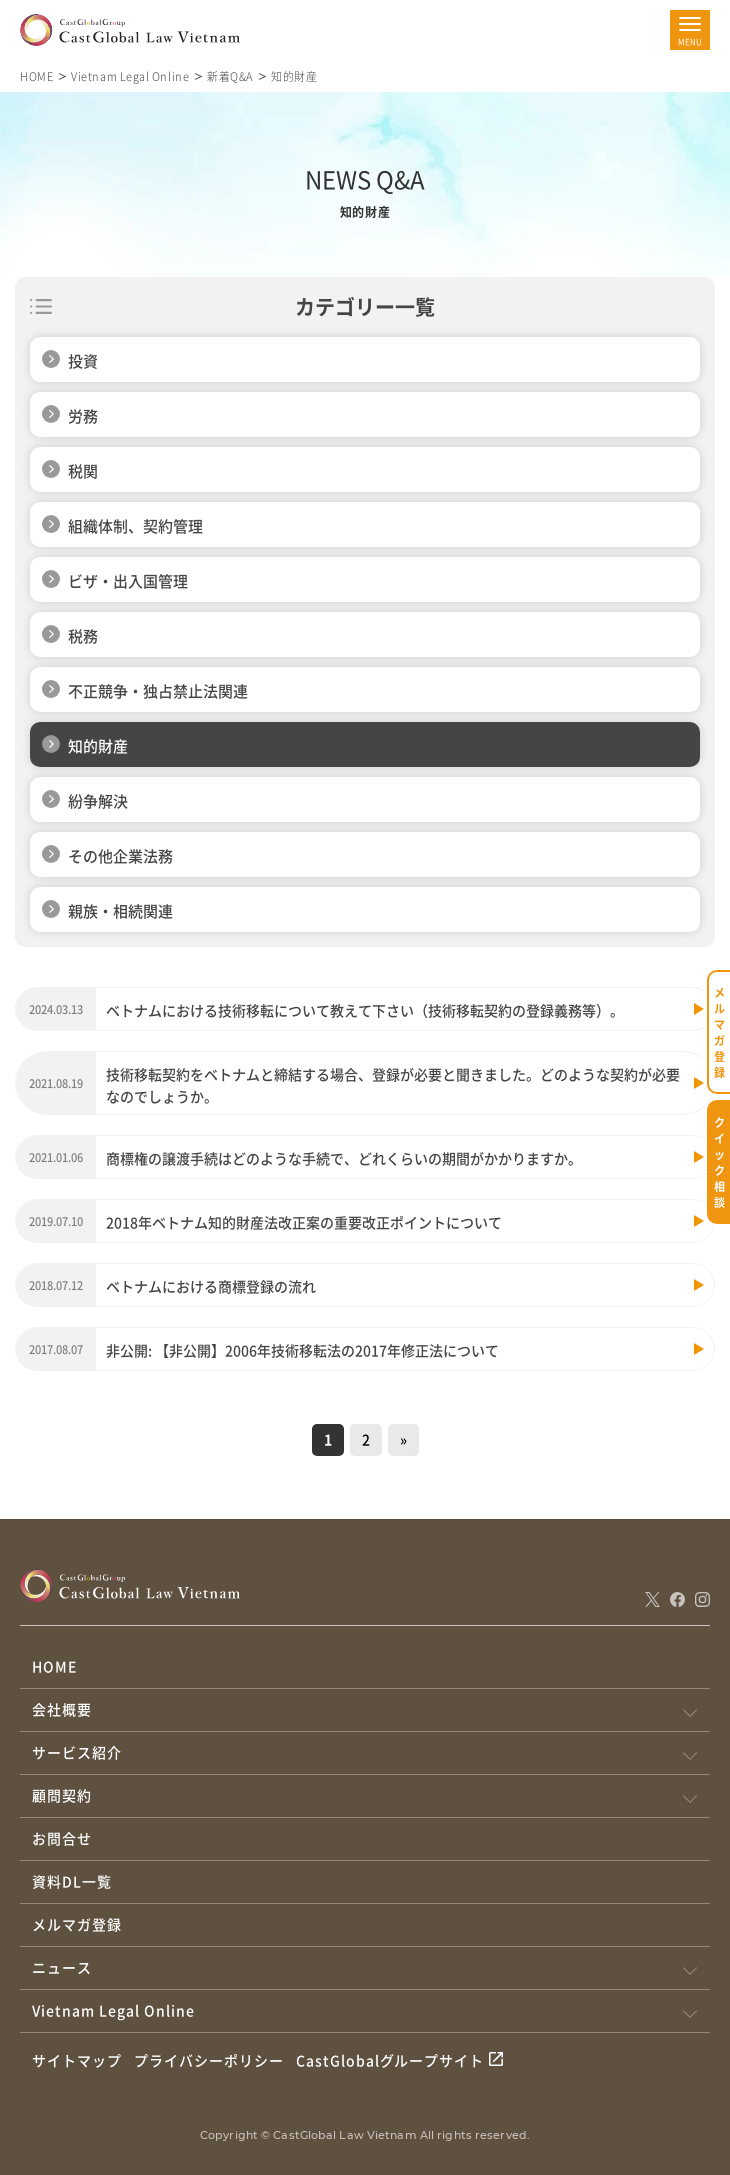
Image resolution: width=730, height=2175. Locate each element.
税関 (83, 470)
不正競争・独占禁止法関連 (158, 690)
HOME (36, 76)
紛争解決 (98, 800)
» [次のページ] (403, 1439)
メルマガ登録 (77, 1924)
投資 (83, 360)
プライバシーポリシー (209, 2060)
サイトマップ (77, 2060)
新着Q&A (230, 76)
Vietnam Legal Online (130, 76)
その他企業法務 (120, 855)
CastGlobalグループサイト (390, 2060)
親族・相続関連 (120, 910)
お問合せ (62, 1838)
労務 (83, 415)
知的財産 (98, 745)
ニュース (62, 1967)
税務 (83, 635)
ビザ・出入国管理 (128, 580)
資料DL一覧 (72, 1881)
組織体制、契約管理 (135, 525)
